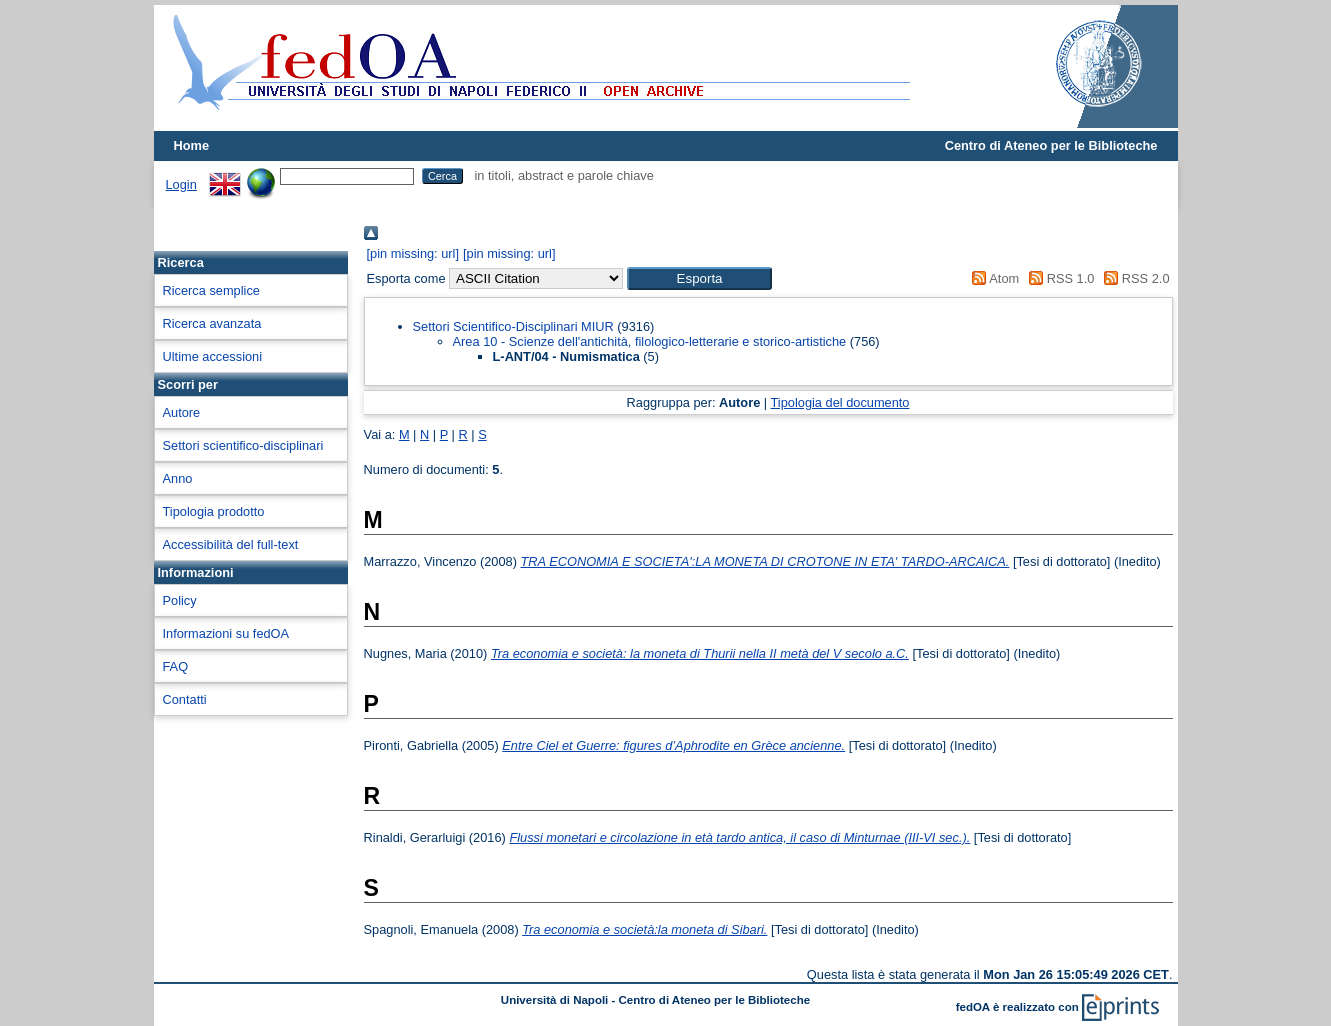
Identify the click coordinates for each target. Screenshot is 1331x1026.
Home (192, 145)
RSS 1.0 (1059, 278)
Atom (992, 278)
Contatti (185, 699)
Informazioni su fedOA (226, 633)
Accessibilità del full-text (231, 544)
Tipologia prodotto (214, 511)
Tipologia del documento (840, 402)
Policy (180, 600)
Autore (182, 412)
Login (181, 184)
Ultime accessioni (213, 356)
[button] (699, 278)
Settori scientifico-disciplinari (243, 445)
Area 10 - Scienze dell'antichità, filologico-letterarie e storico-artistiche (650, 341)
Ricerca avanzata (212, 323)
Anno (178, 478)
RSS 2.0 (1134, 278)
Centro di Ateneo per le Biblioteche (1051, 145)
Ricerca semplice (211, 290)
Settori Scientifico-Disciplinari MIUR (513, 326)
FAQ (176, 666)
